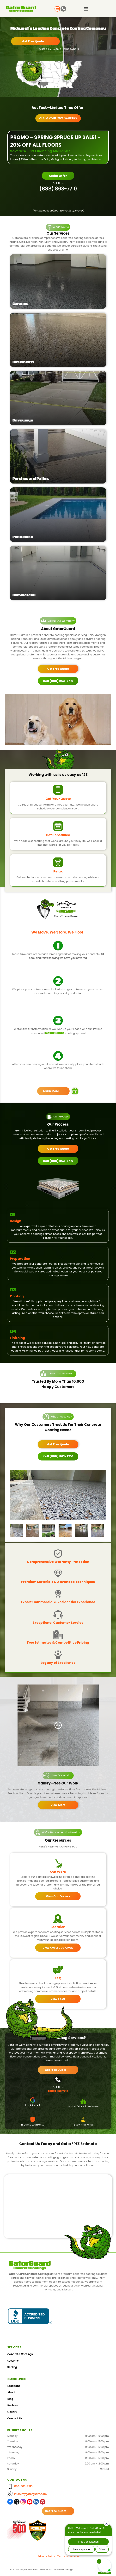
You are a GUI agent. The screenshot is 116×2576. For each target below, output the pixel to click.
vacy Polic (47, 2556)
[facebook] (10, 2502)
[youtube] (29, 2502)
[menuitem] (58, 2354)
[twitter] (16, 2502)
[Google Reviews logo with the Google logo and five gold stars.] (75, 2316)
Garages (20, 303)
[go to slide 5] (81, 1530)
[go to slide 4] (65, 1530)
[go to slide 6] (97, 1530)
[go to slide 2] (32, 1530)
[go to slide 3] (48, 1530)
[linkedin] (36, 2502)
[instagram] (23, 2502)
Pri (39, 2556)
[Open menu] (86, 8)
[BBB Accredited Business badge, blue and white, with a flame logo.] (30, 2316)
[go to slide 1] (16, 1530)
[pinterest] (42, 2502)
